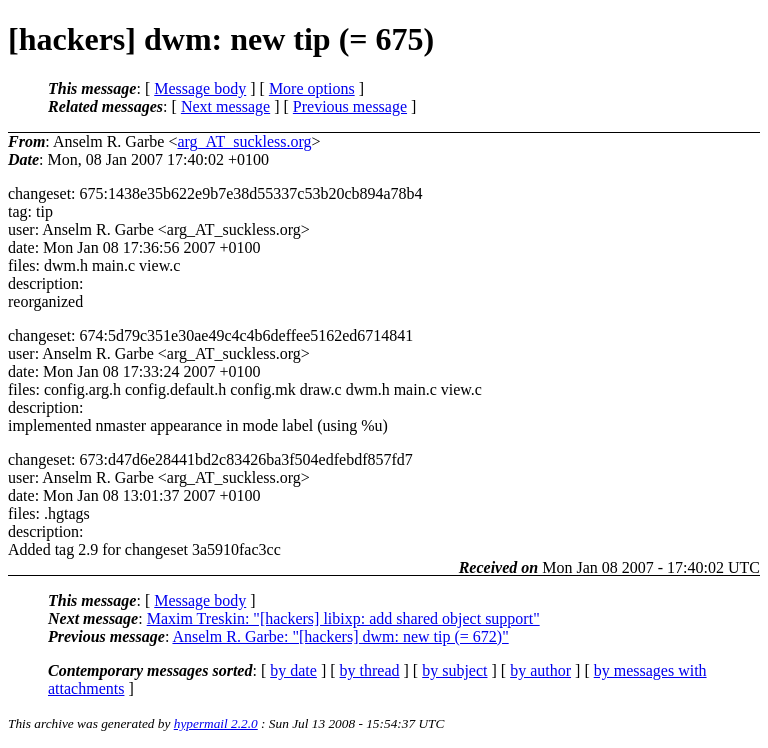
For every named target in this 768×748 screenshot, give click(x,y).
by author (540, 670)
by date (293, 670)
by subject (454, 670)
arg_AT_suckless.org (244, 141)
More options (312, 88)
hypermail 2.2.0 (216, 723)
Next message (225, 106)
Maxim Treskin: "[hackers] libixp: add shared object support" (343, 618)
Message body (200, 88)
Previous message (350, 106)
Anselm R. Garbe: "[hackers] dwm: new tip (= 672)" (340, 636)
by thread (370, 670)
